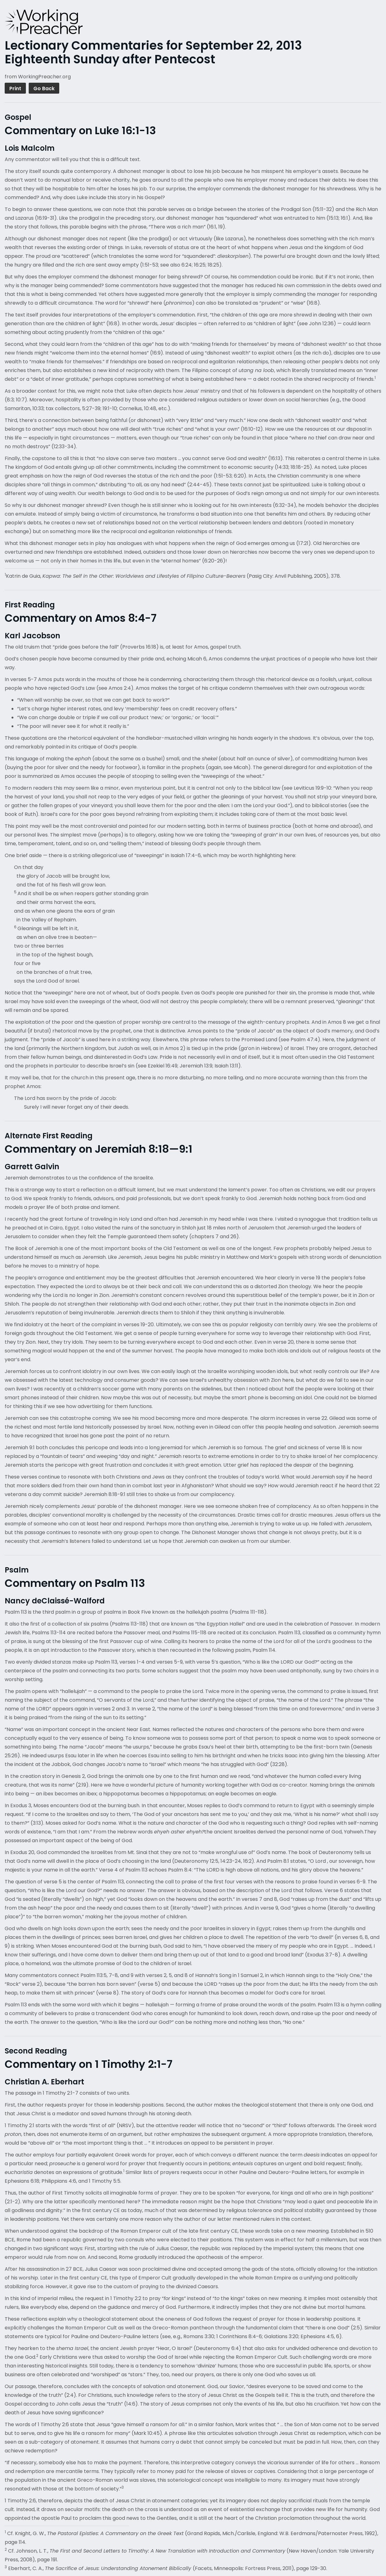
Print (15, 88)
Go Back (44, 88)
